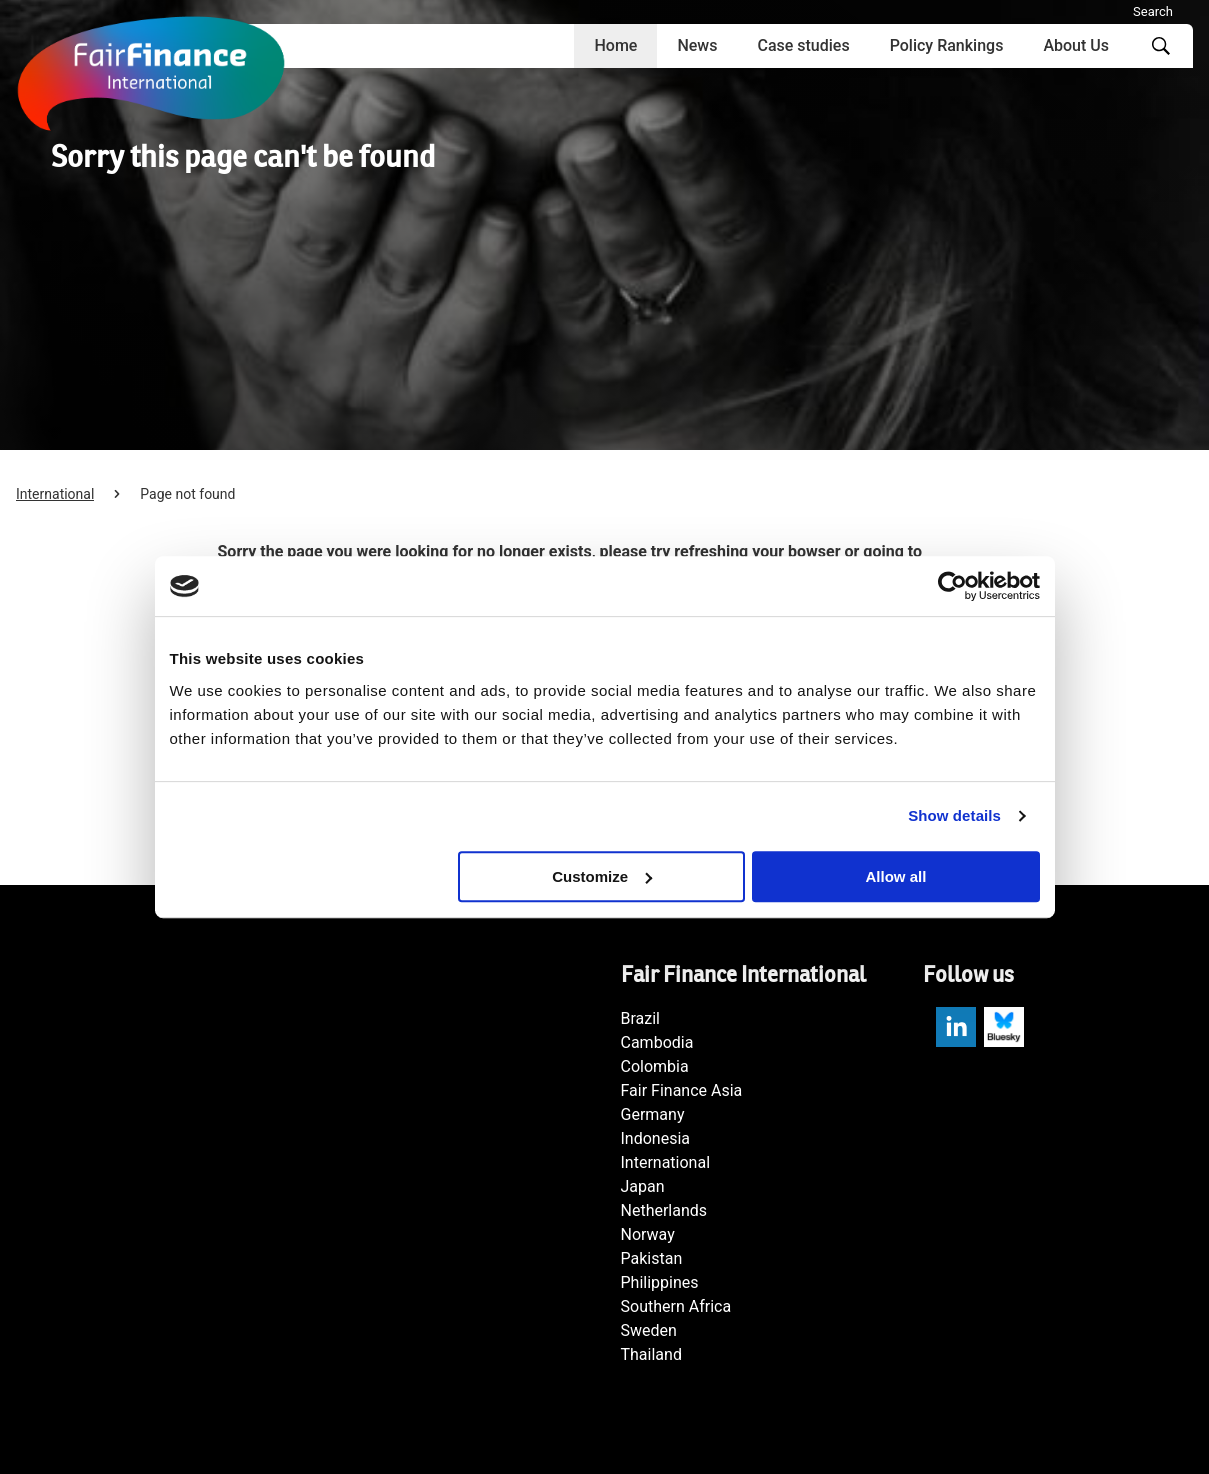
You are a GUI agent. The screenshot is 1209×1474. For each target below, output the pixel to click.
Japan (643, 1186)
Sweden (649, 1330)
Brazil (641, 1018)
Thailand (651, 1354)
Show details (954, 815)
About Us (1076, 45)
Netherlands (664, 1210)
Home (615, 45)
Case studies (803, 45)
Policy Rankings (947, 45)
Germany (653, 1114)
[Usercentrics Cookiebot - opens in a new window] (952, 586)
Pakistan (652, 1258)
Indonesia (656, 1138)
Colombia (655, 1066)
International (55, 494)
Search (1153, 11)
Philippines (660, 1282)
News (697, 45)
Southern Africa (676, 1306)
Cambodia (657, 1042)
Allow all (896, 876)
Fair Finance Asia (682, 1090)
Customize (602, 876)
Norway (648, 1234)
